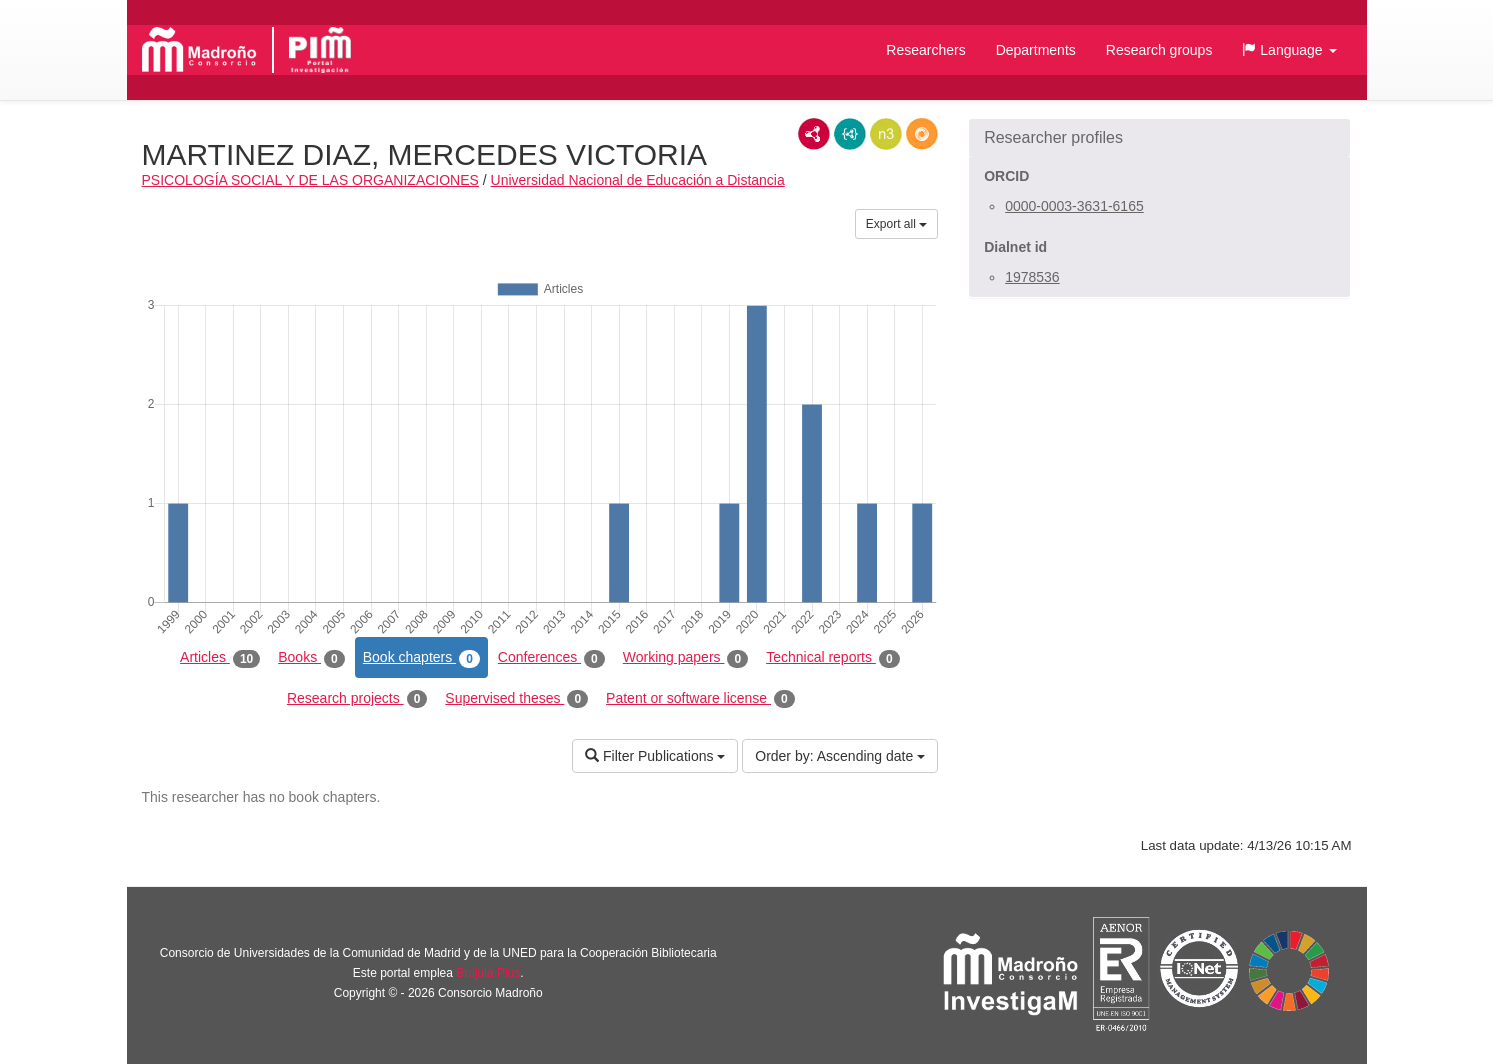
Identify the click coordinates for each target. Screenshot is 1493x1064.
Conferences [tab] (551, 658)
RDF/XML (814, 134)
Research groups (1159, 50)
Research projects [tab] (357, 699)
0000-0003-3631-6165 (1074, 206)
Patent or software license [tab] (700, 699)
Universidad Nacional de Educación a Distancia (638, 180)
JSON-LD (850, 134)
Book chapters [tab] (421, 658)
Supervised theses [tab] (516, 699)
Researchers (925, 50)
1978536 (1032, 277)
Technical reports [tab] (832, 658)
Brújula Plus (488, 973)
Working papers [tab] (685, 658)
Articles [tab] (220, 658)
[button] (1289, 50)
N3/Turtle (886, 134)
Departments (1036, 50)
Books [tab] (311, 658)
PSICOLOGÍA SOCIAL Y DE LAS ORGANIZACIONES (310, 180)
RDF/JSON (922, 134)
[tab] (1159, 138)
